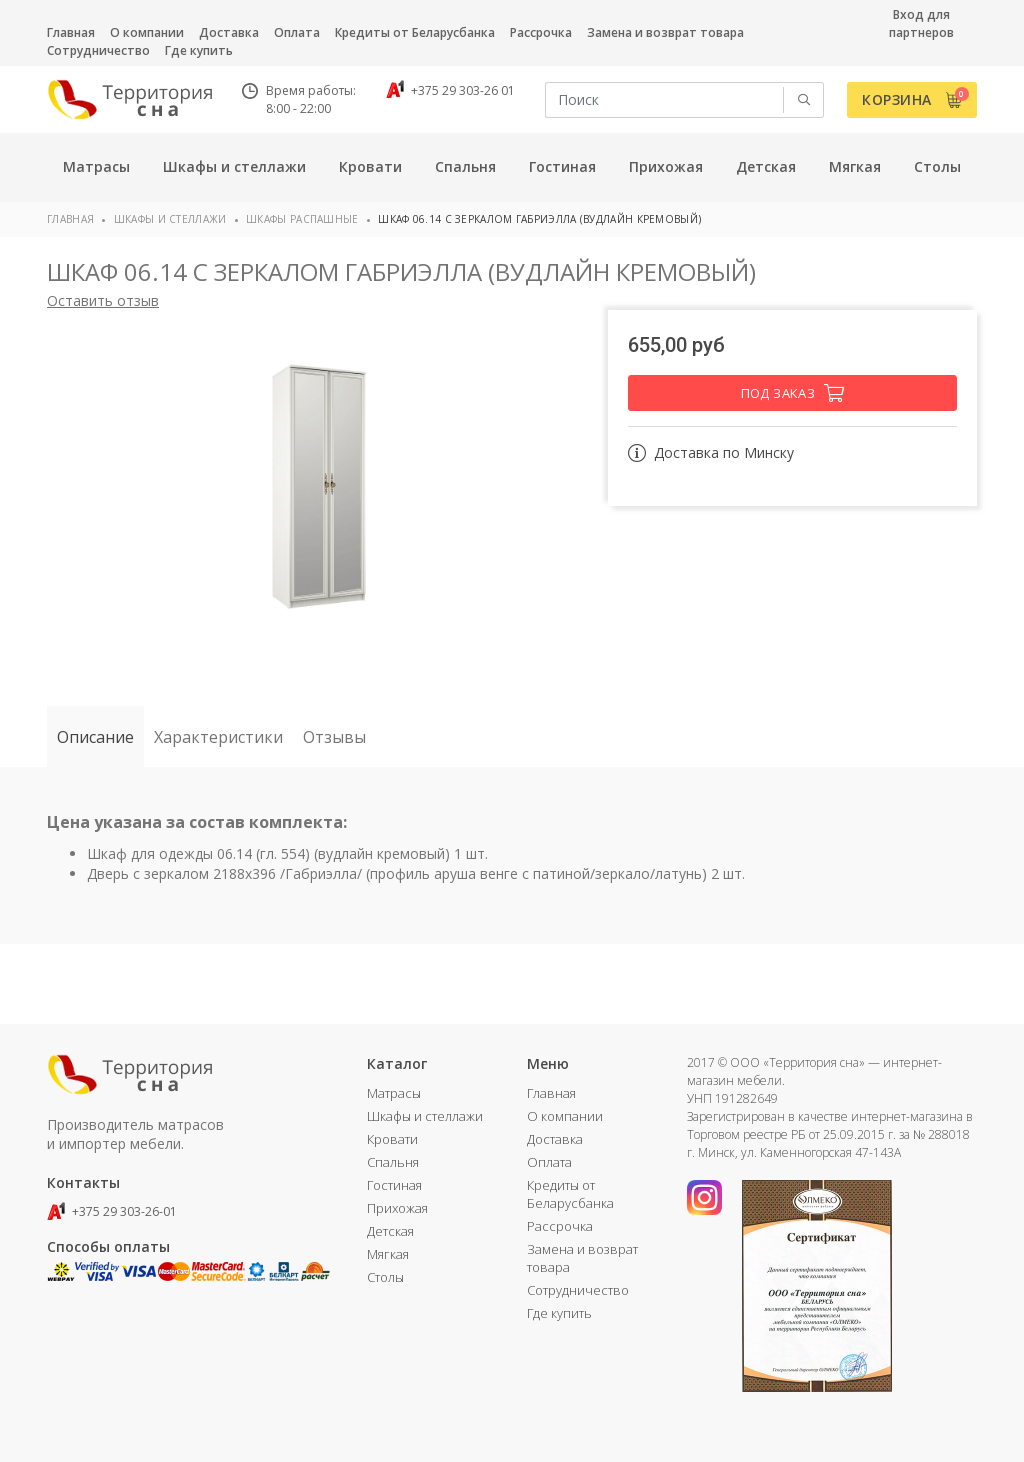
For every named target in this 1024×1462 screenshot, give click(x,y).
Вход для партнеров (921, 23)
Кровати (392, 1139)
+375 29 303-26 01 (450, 90)
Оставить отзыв (103, 300)
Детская (390, 1231)
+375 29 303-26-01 (112, 1211)
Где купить (199, 50)
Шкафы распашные (302, 219)
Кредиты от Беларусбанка (415, 32)
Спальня (393, 1162)
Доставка (229, 32)
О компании (147, 32)
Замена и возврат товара (665, 32)
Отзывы (334, 737)
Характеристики (218, 737)
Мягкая (388, 1254)
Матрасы (394, 1093)
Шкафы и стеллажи (170, 219)
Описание (95, 737)
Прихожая (397, 1208)
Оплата (297, 32)
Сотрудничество (98, 50)
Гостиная (394, 1185)
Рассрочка (541, 32)
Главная (71, 32)
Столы (385, 1277)
